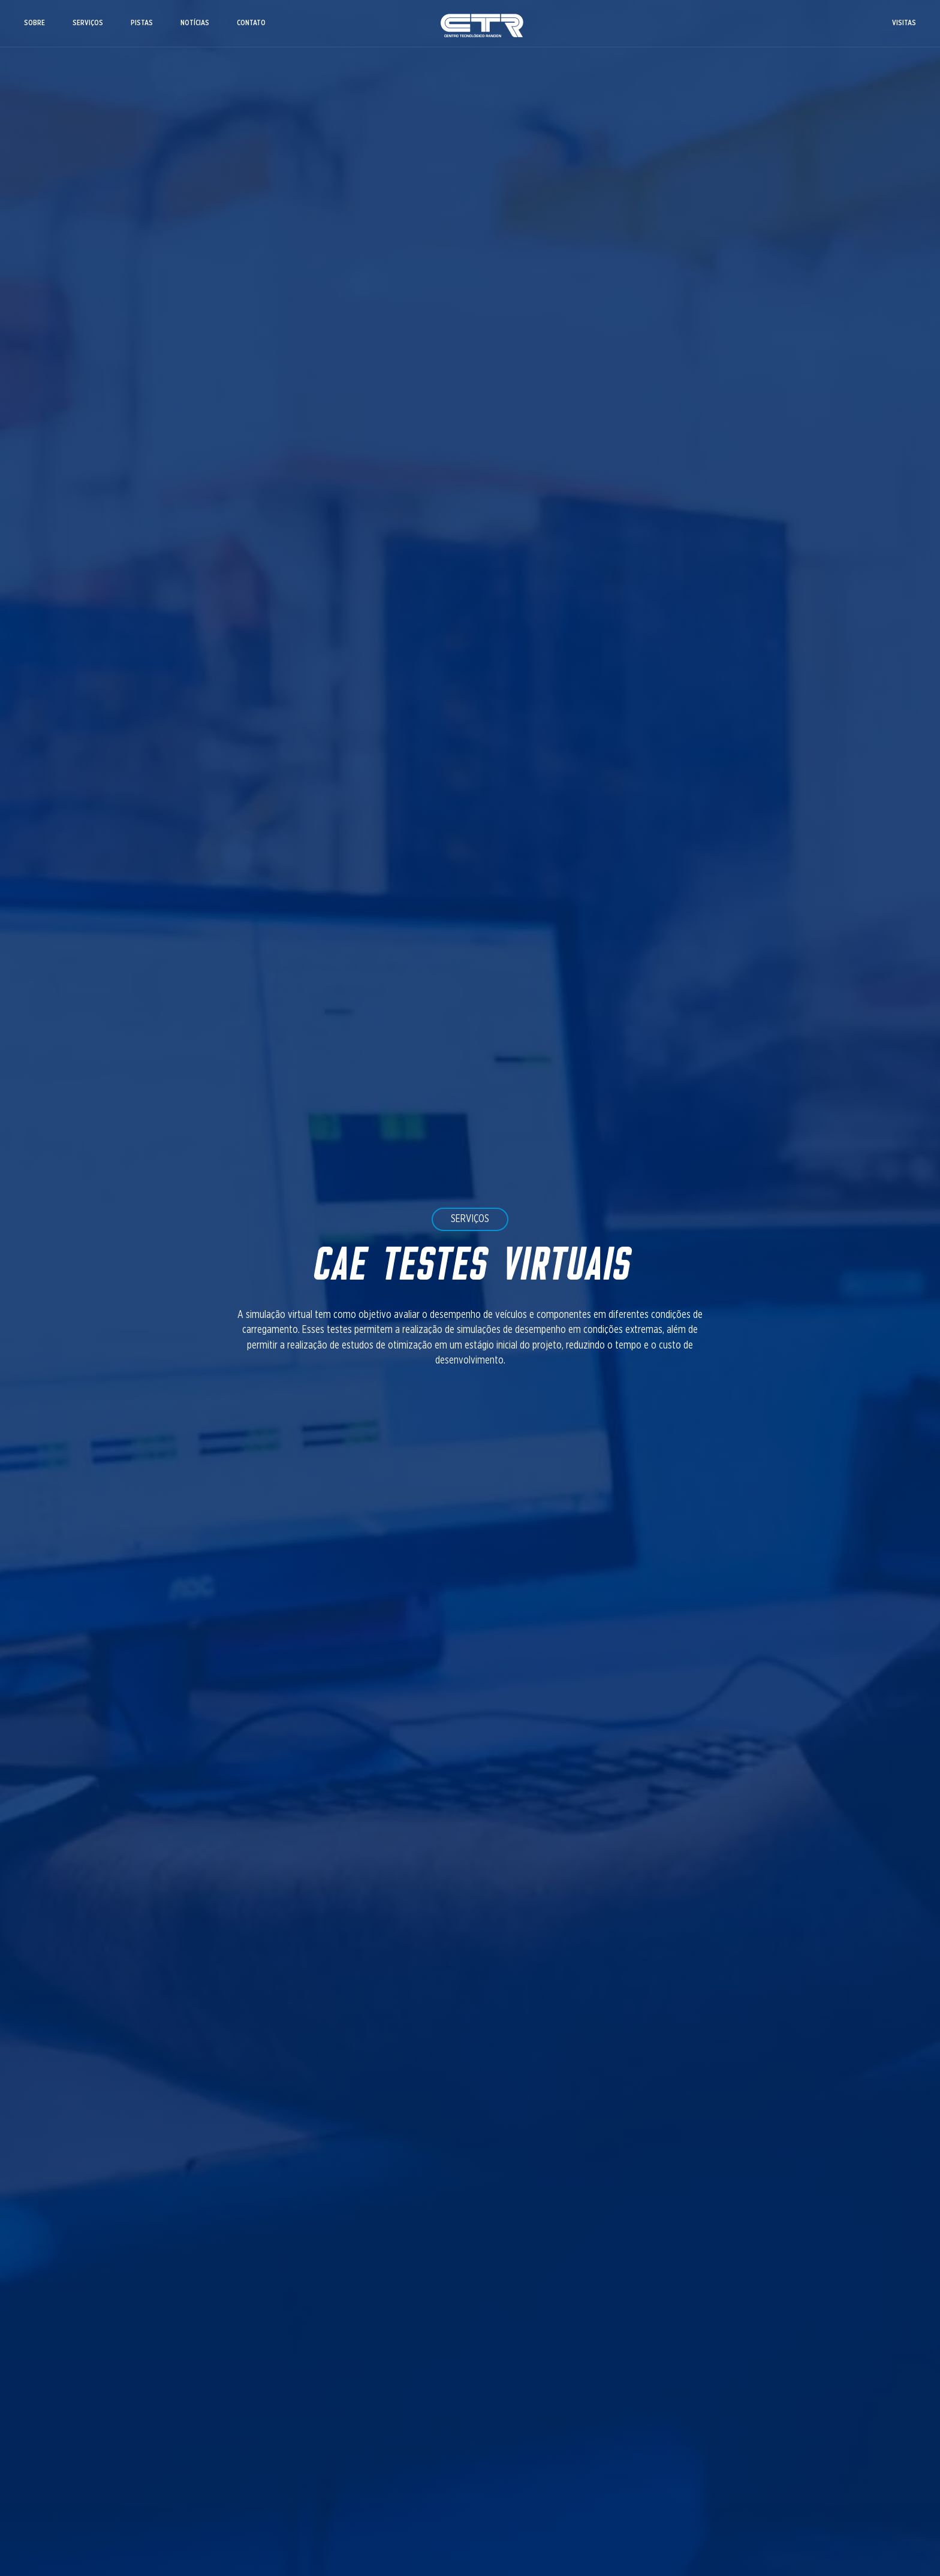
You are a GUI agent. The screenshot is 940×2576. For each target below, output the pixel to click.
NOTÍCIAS (194, 23)
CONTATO (251, 23)
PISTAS (142, 23)
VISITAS (904, 23)
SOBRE (34, 23)
